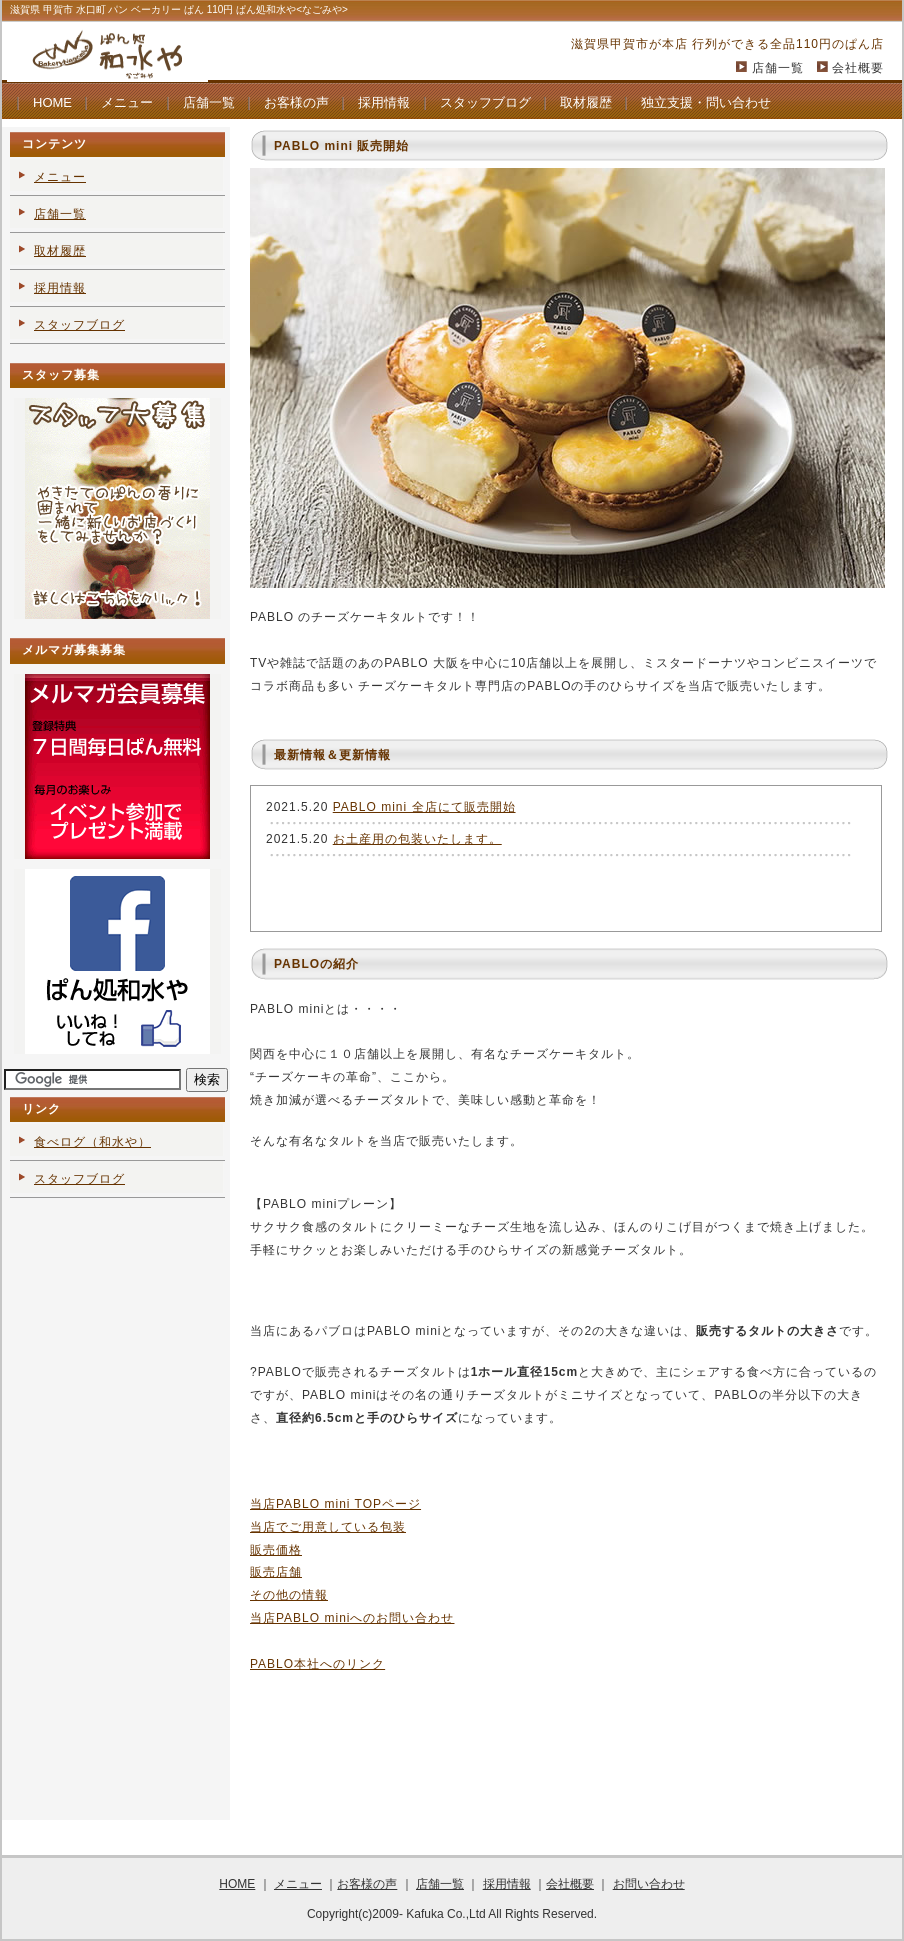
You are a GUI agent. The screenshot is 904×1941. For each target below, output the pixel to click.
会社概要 (858, 68)
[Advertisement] (116, 1512)
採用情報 (384, 102)
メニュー (127, 102)
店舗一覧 (778, 68)
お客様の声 (296, 102)
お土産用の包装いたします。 (417, 839)
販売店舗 (276, 1572)
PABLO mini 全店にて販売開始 (424, 807)
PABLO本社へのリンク (317, 1664)
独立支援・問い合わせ (706, 102)
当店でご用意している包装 (328, 1527)
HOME (52, 102)
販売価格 (276, 1550)
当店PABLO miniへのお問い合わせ (352, 1618)
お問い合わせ (649, 1884)
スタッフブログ (485, 102)
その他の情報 (289, 1595)
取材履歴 (586, 102)
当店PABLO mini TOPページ (335, 1504)
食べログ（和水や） (92, 1142)
